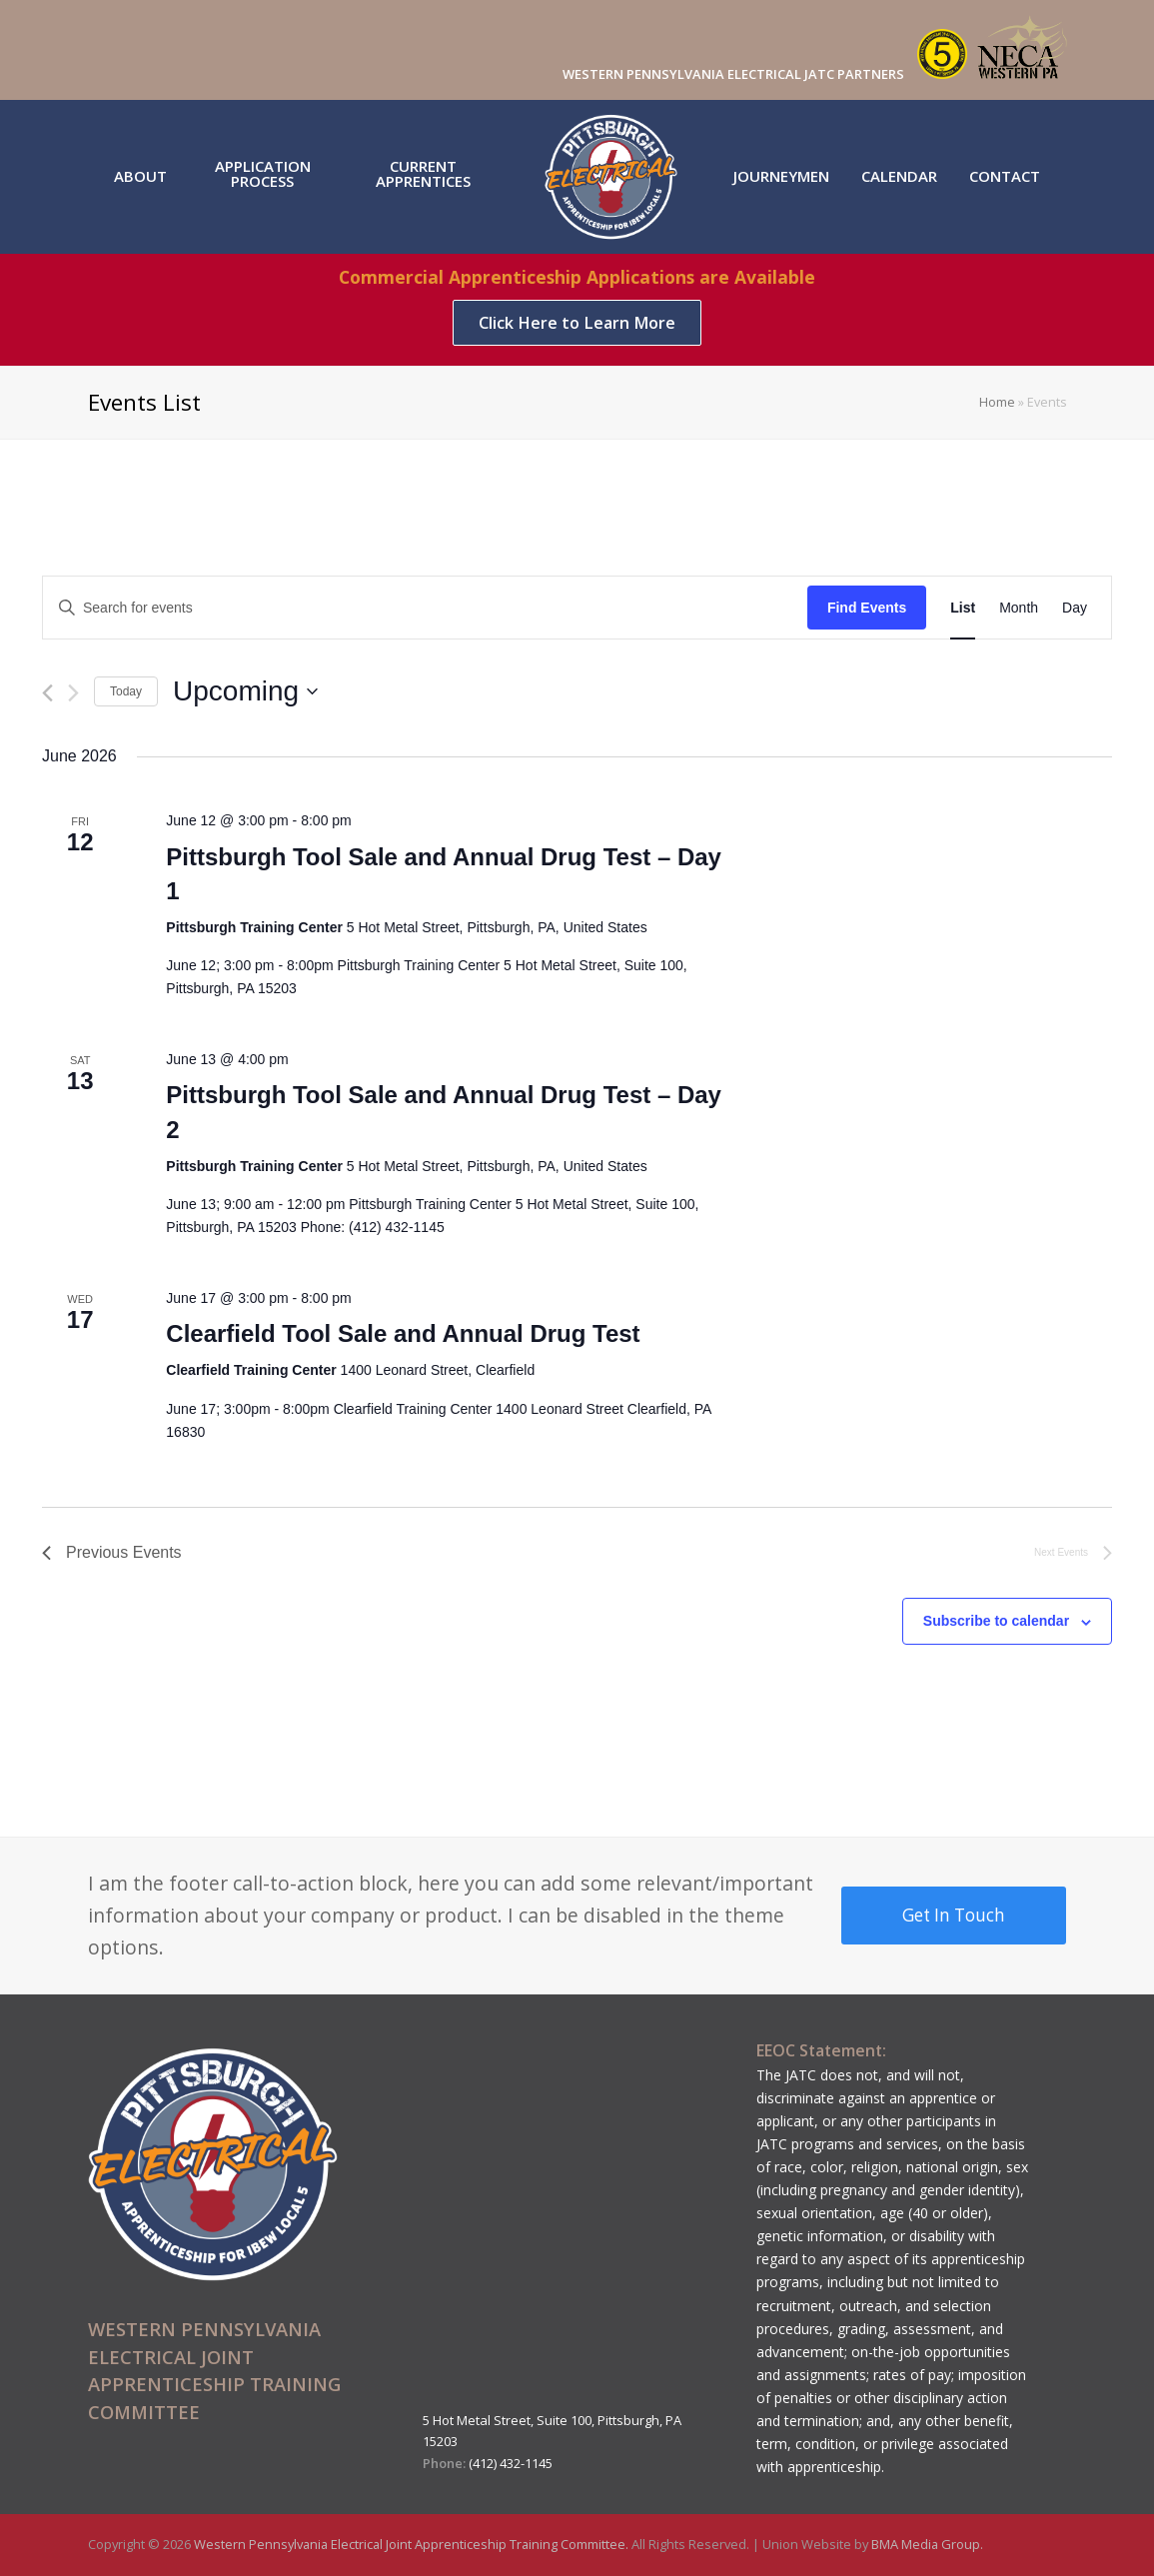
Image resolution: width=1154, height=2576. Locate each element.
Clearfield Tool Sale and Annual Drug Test (402, 1333)
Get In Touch (953, 1915)
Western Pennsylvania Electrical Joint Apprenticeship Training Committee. (412, 2544)
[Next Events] (73, 692)
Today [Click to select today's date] (126, 691)
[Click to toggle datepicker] (245, 691)
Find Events (866, 608)
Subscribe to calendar (996, 1621)
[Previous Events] (47, 692)
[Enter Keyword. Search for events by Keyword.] (425, 608)
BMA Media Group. (927, 2544)
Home (997, 402)
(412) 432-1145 (511, 2463)
